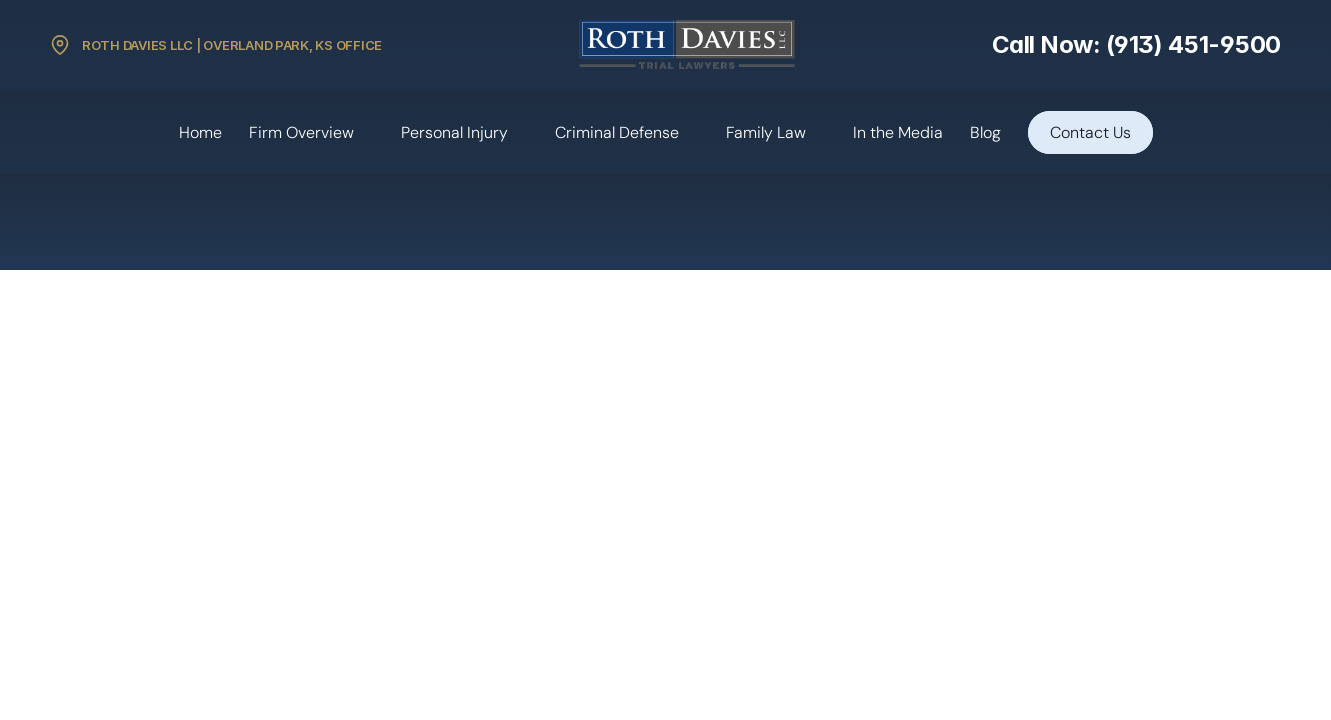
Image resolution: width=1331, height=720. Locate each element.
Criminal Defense (617, 132)
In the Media (898, 132)
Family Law (766, 132)
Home (200, 132)
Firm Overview (301, 132)
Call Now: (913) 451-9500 (1136, 44)
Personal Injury (454, 132)
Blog (985, 132)
